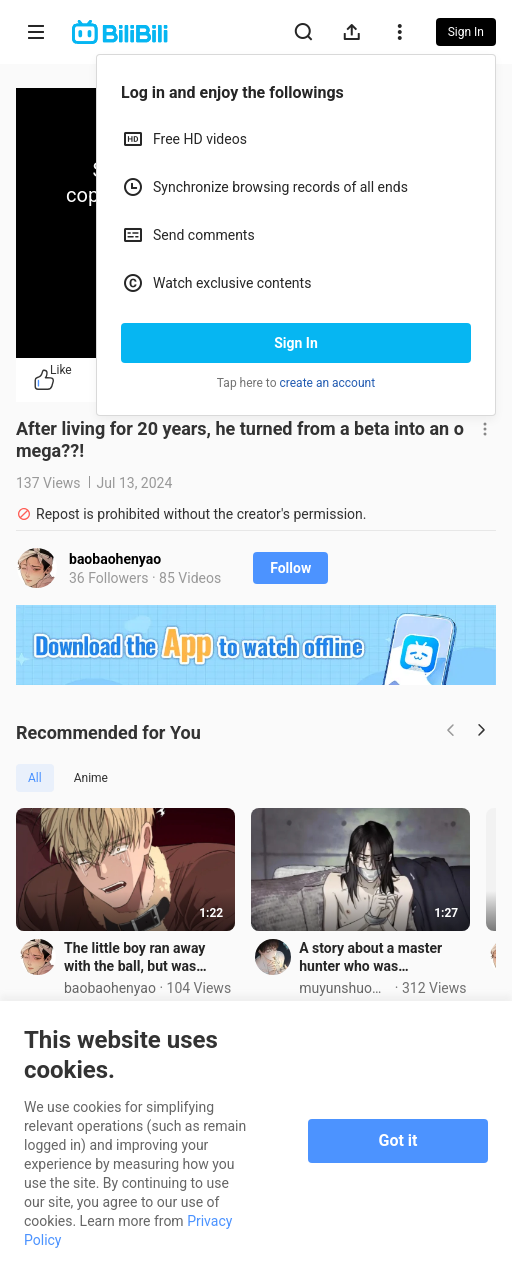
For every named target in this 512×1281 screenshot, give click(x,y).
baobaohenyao (115, 559)
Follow (290, 568)
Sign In (296, 343)
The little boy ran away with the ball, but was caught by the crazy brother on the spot (149, 965)
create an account (328, 383)
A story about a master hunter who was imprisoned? (383, 965)
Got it (398, 1140)
